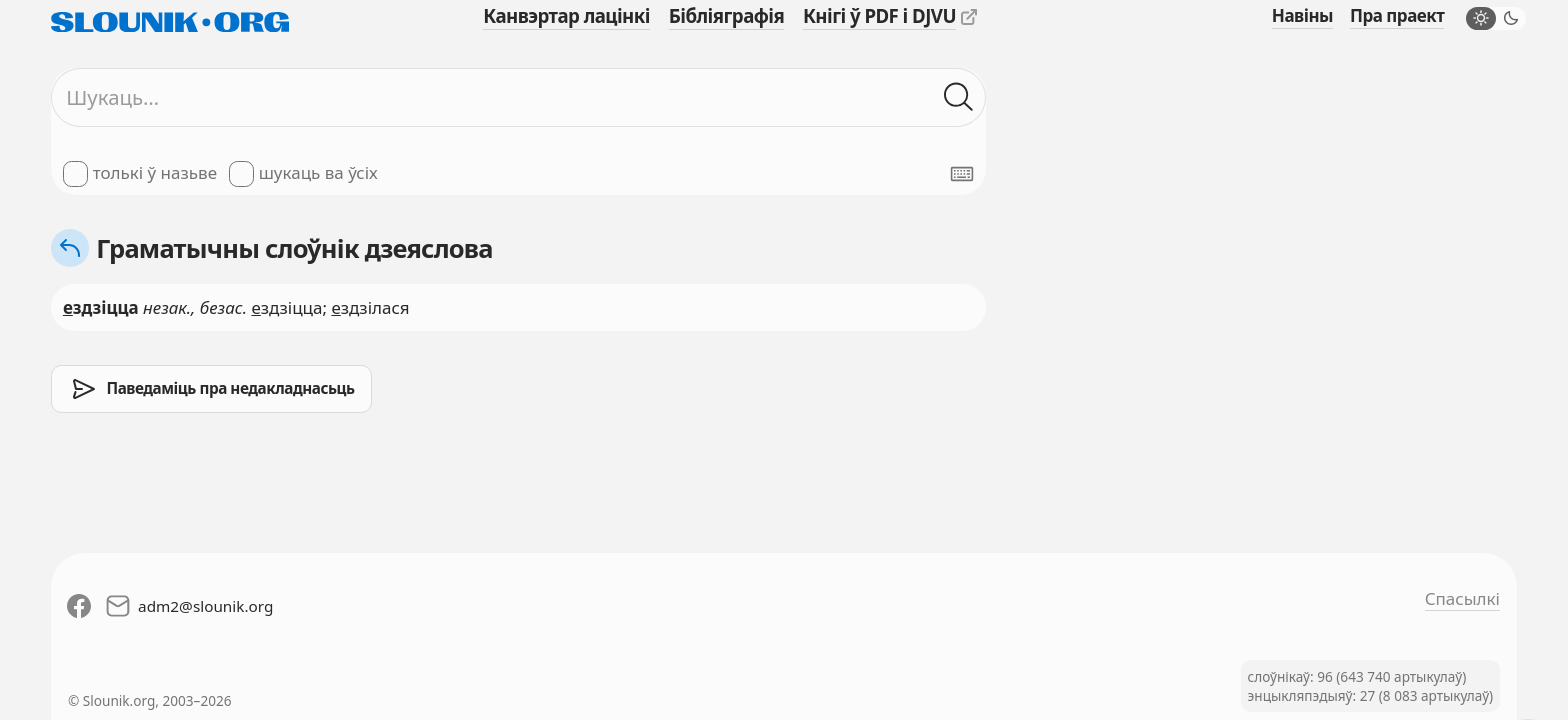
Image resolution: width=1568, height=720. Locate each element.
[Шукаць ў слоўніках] (959, 98)
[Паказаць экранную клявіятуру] (962, 174)
